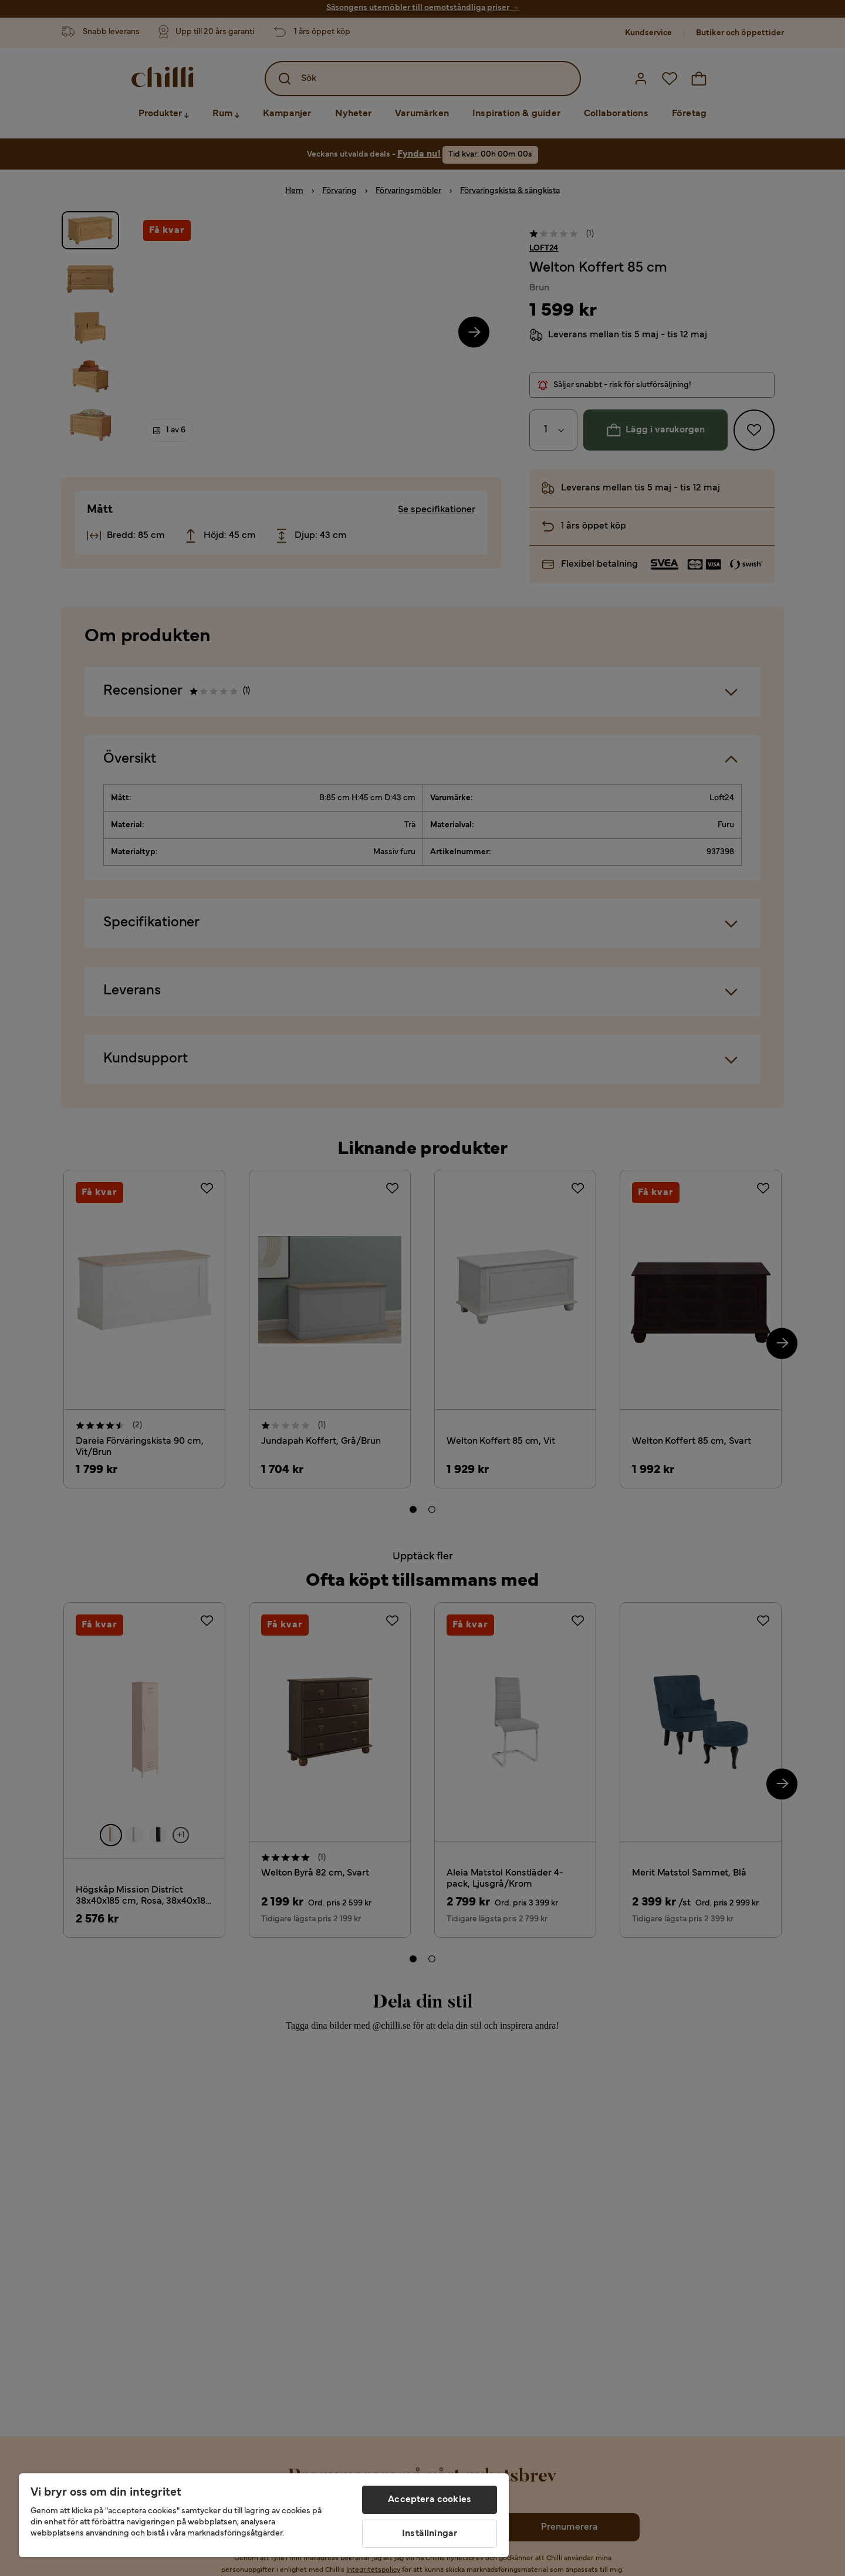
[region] (264, 2515)
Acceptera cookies (429, 2500)
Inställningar (429, 2534)
